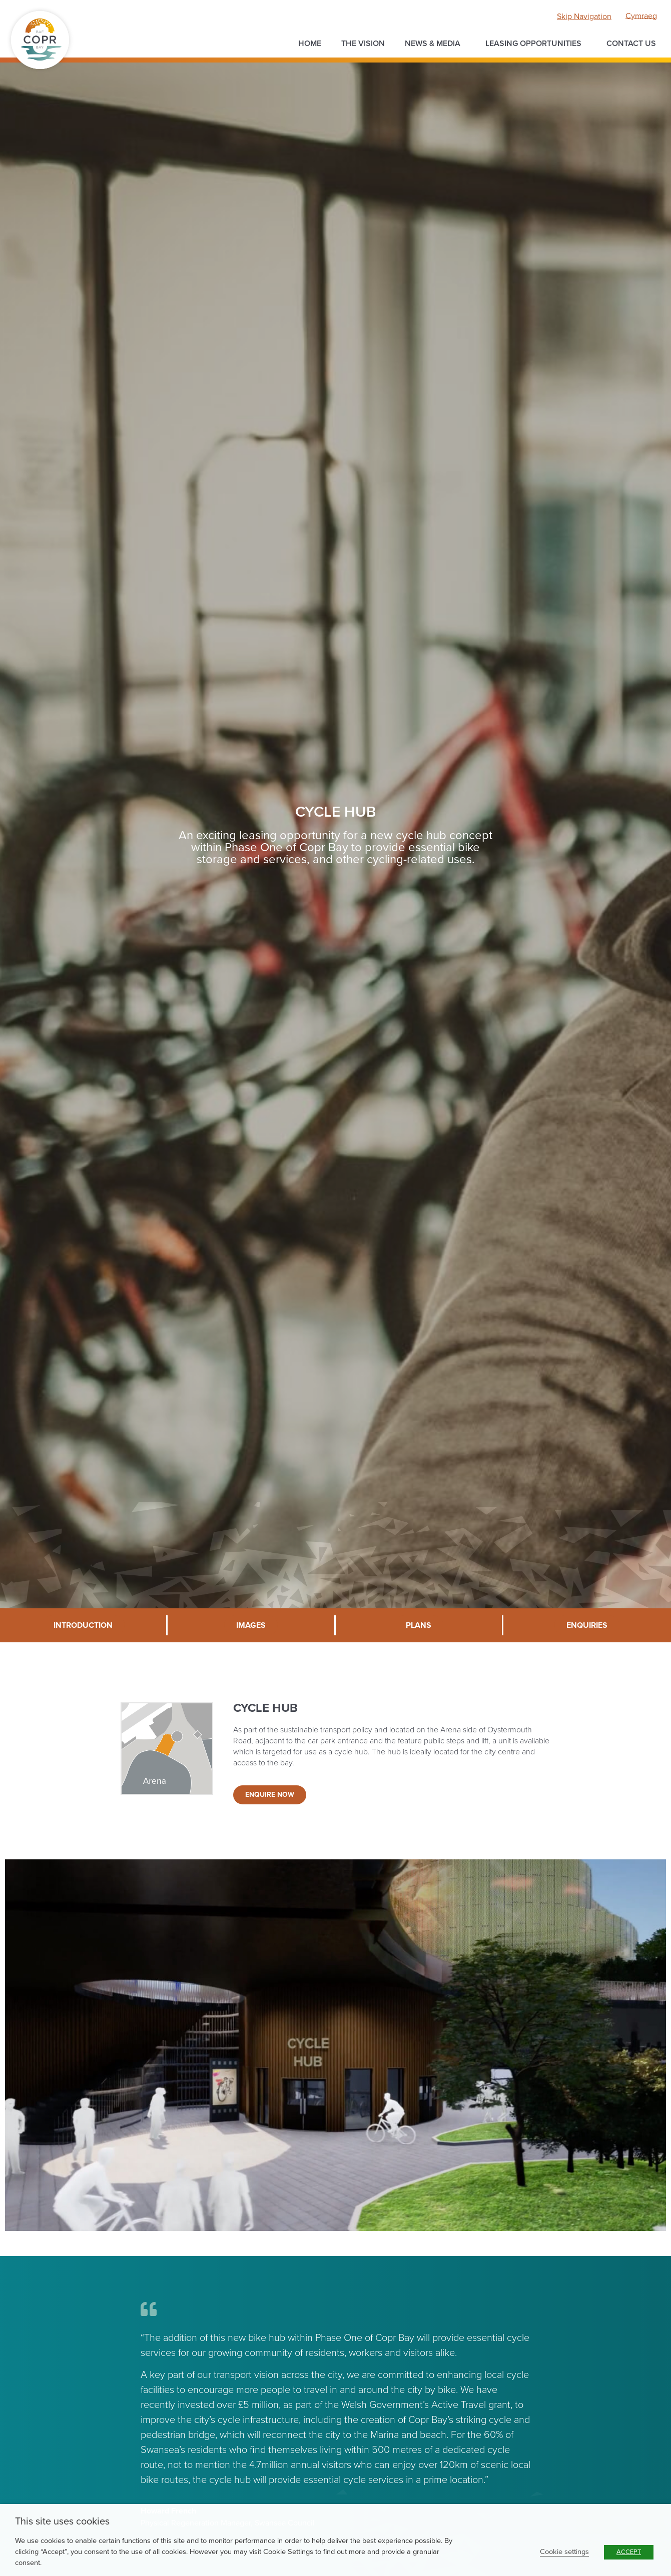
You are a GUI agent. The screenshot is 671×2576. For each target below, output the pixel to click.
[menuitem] (641, 16)
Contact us (631, 44)
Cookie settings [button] (564, 2551)
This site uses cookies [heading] (62, 2521)
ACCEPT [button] (628, 2552)
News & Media (435, 44)
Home (309, 44)
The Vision (363, 44)
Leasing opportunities (535, 44)
